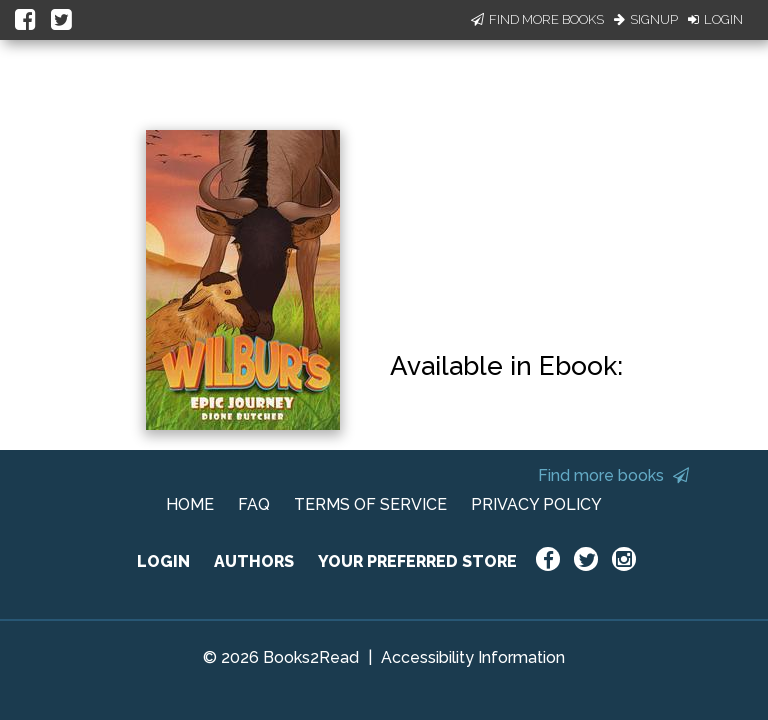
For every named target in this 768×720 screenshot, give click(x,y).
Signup (646, 19)
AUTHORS (254, 561)
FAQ (254, 504)
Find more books (613, 475)
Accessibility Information (473, 657)
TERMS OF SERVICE (370, 504)
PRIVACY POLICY (536, 504)
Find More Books (537, 19)
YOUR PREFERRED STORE (417, 561)
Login (715, 19)
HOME (190, 504)
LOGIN (163, 561)
